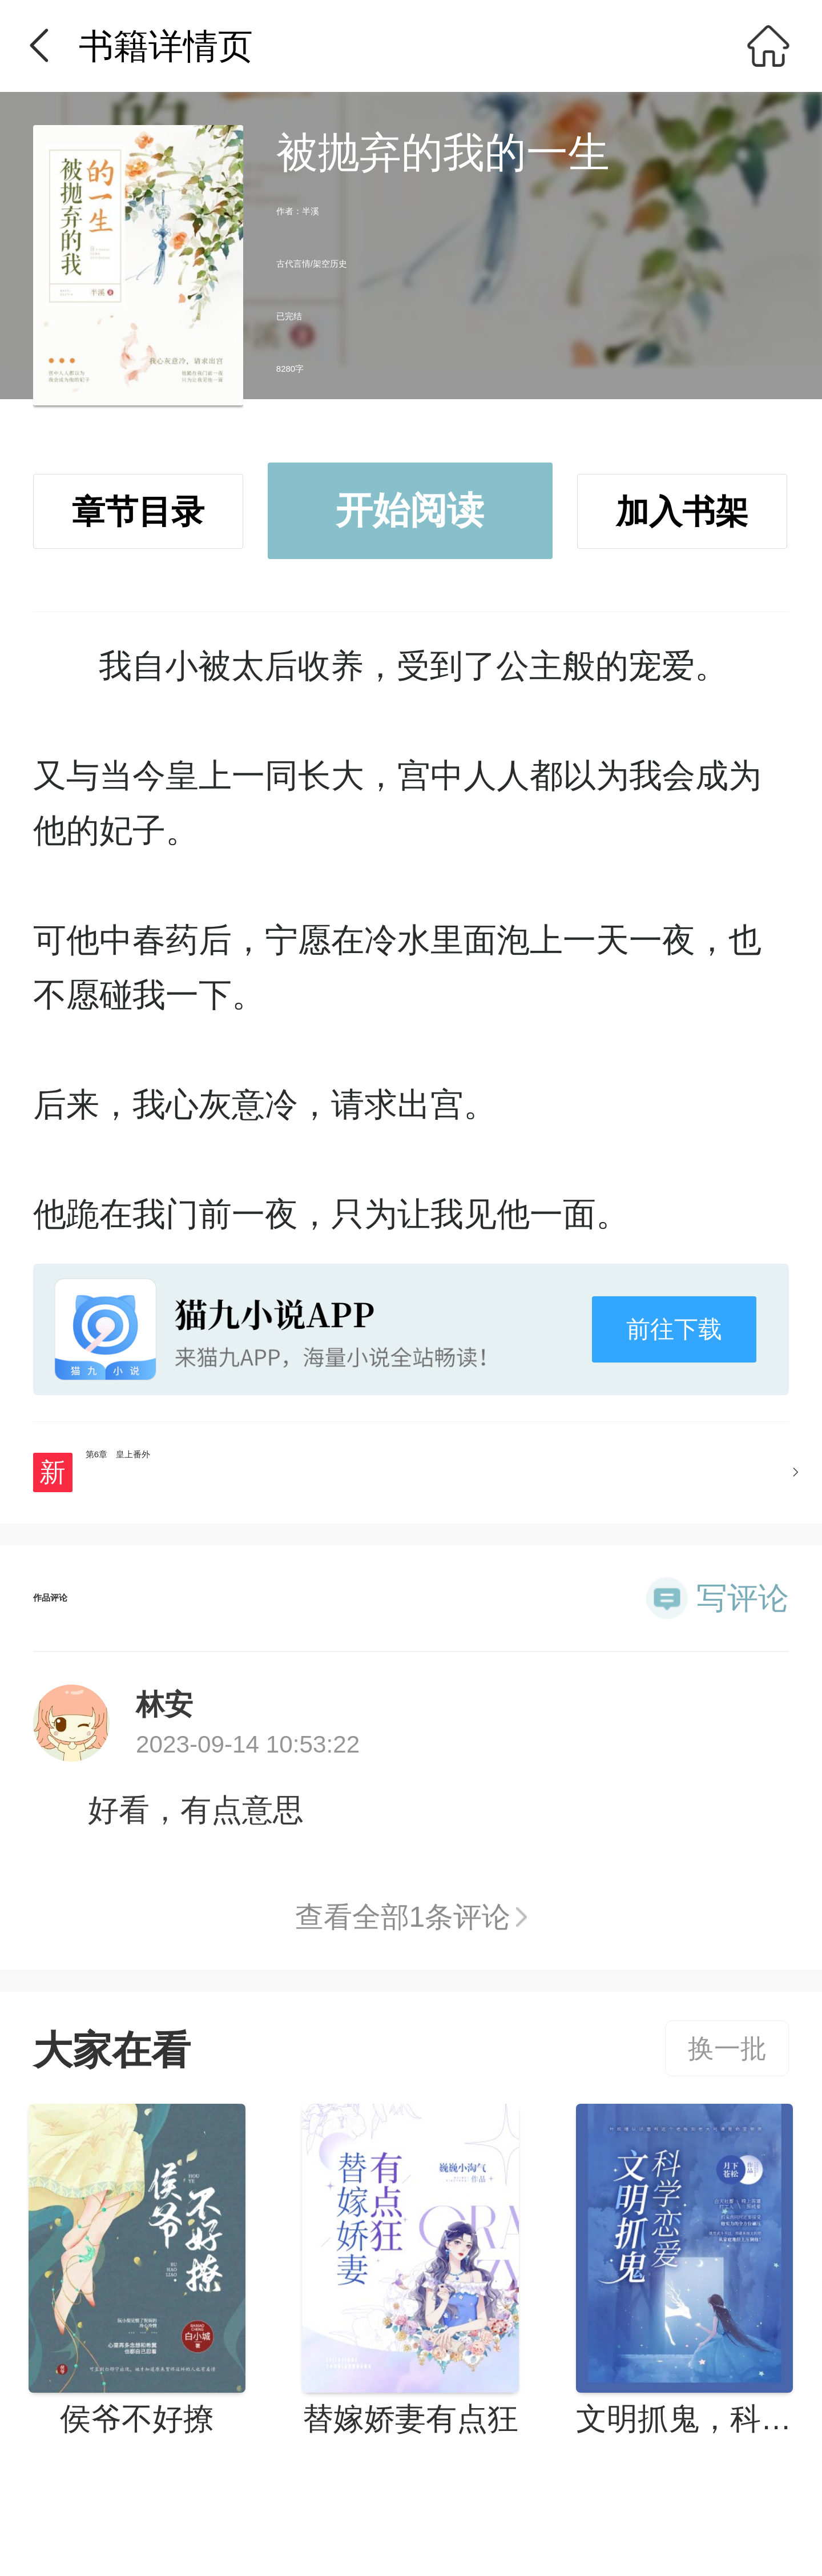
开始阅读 (410, 510)
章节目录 (138, 511)
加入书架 (682, 511)
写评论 (742, 1598)
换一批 (727, 2048)
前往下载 (674, 1329)
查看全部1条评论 (403, 1917)
